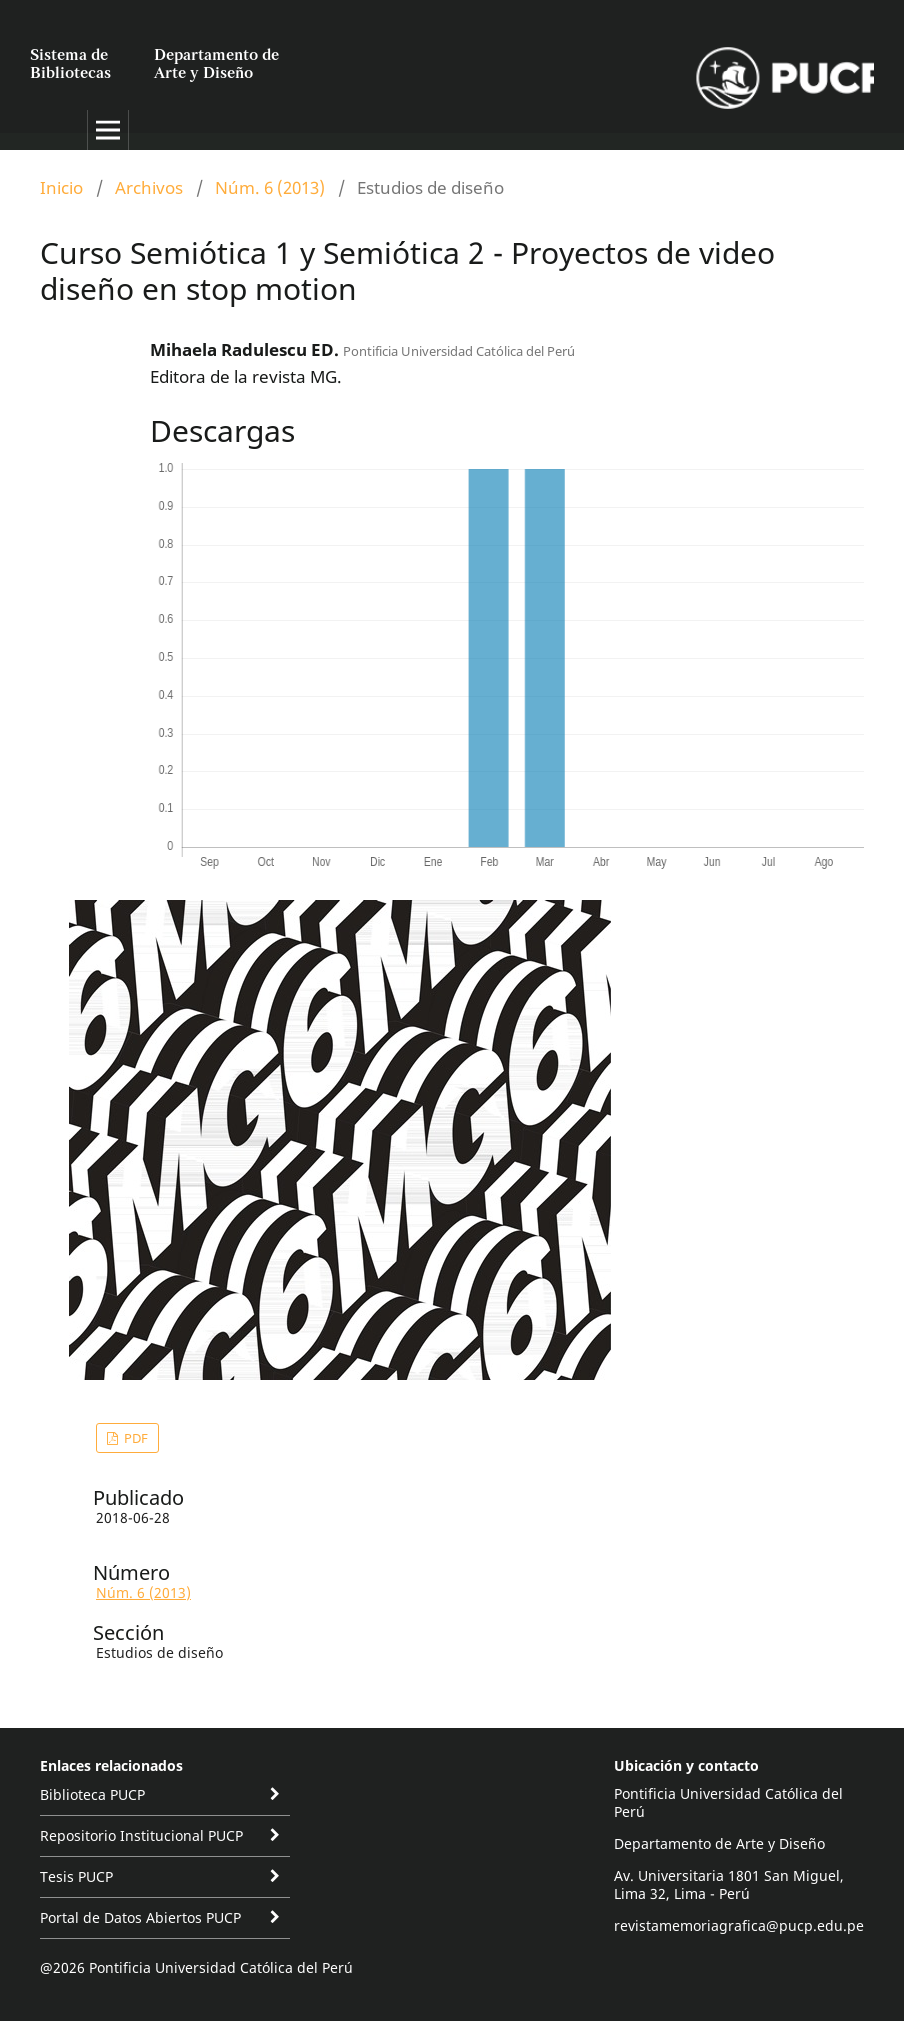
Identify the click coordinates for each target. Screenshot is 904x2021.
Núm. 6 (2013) (270, 187)
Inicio (61, 187)
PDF (134, 1438)
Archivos (149, 187)
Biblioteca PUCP (92, 1794)
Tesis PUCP (76, 1876)
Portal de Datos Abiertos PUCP (140, 1917)
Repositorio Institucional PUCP (141, 1835)
